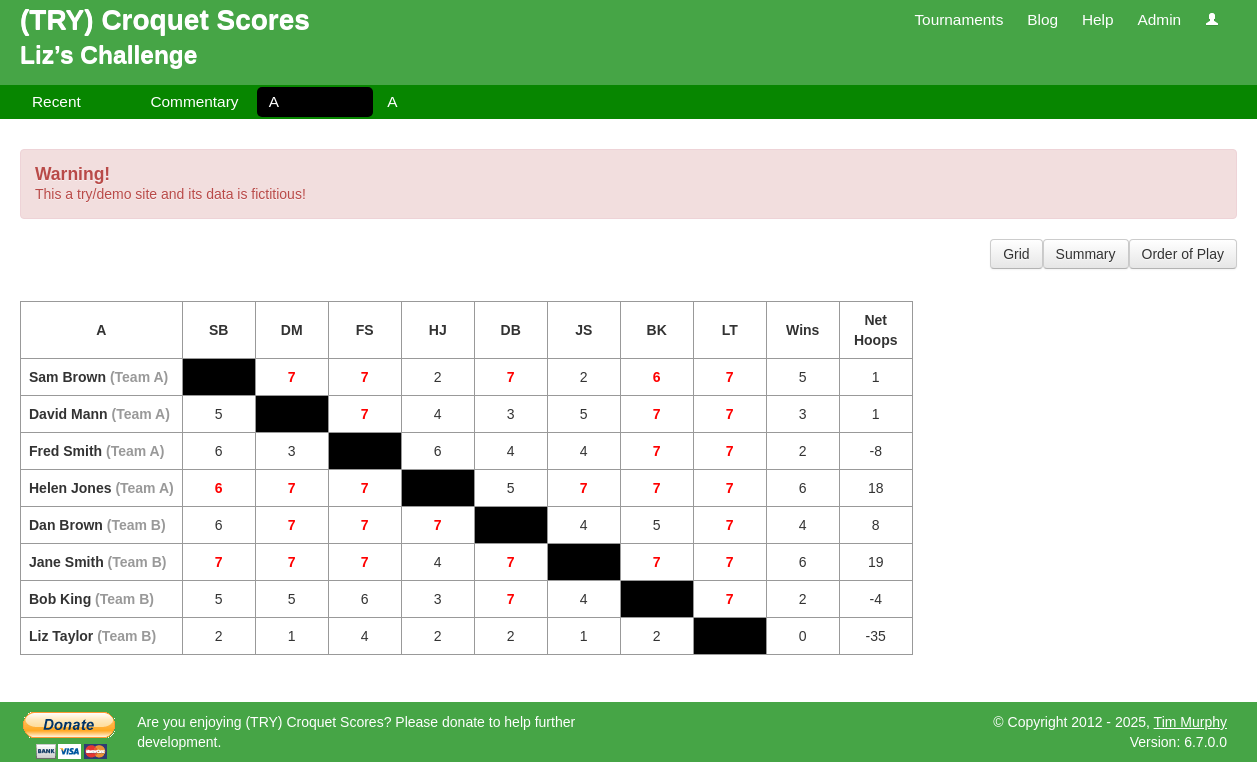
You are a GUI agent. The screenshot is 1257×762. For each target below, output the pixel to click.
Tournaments (958, 19)
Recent (56, 101)
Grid (1016, 254)
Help (1098, 19)
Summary (1086, 254)
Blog (1042, 19)
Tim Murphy (1190, 722)
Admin (1159, 19)
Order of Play (1183, 254)
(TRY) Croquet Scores (165, 19)
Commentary (194, 101)
